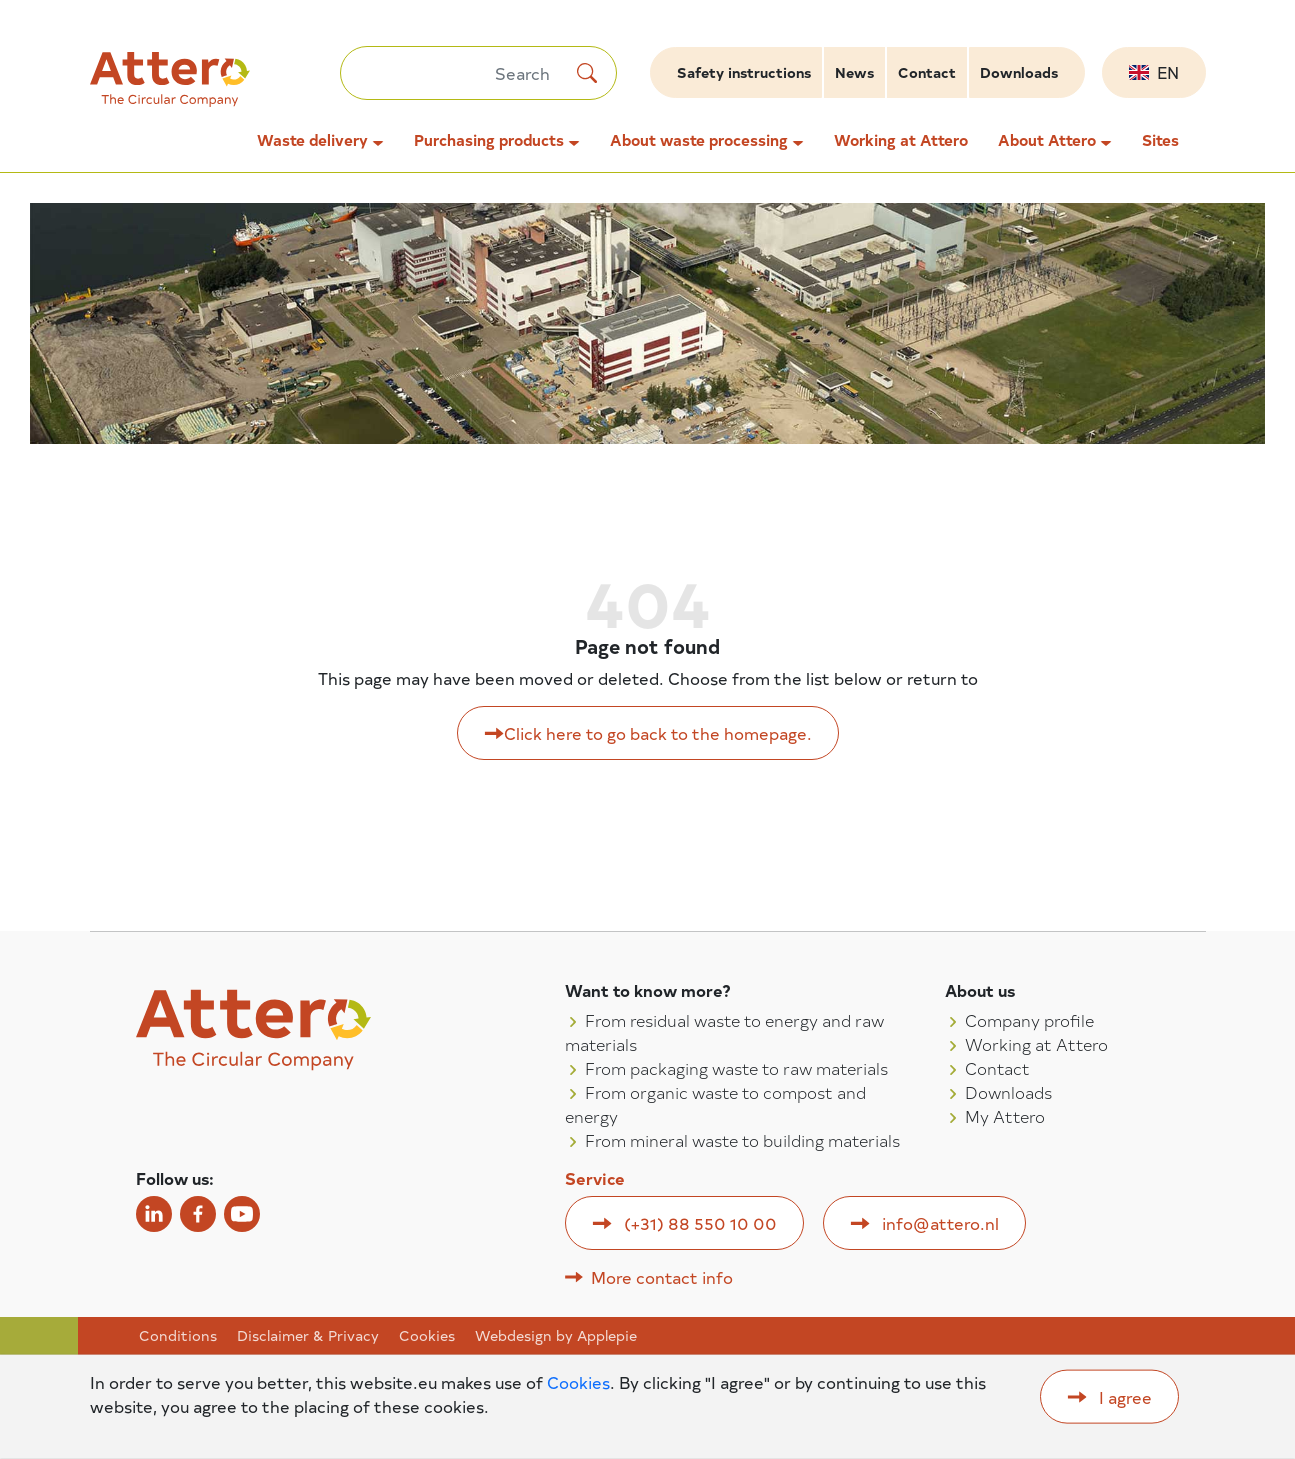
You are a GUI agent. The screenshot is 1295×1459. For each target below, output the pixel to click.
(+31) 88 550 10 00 (700, 1223)
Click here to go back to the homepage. (658, 733)
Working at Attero (901, 140)
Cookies (427, 1336)
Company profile (1029, 1020)
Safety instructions (744, 72)
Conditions (178, 1336)
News (854, 72)
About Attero (1047, 140)
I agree (1125, 1397)
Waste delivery (312, 140)
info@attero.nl (940, 1223)
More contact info (662, 1277)
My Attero (1005, 1116)
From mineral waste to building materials (742, 1140)
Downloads (1019, 72)
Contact (927, 72)
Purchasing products (489, 140)
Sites (1160, 140)
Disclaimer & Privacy (308, 1336)
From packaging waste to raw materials (736, 1068)
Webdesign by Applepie (556, 1336)
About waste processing (699, 140)
